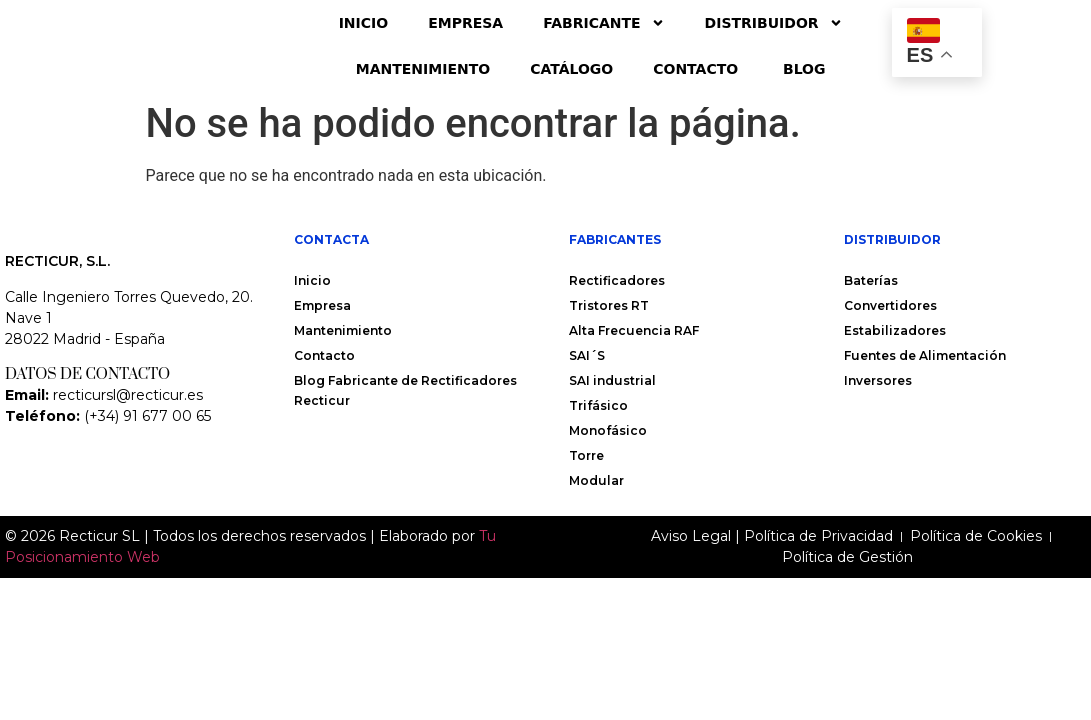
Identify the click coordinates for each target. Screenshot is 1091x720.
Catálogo (571, 69)
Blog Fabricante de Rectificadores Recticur (405, 390)
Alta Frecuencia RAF (634, 330)
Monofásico (608, 430)
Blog (804, 69)
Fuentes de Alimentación (925, 355)
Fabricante (603, 23)
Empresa (465, 23)
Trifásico (598, 405)
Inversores (878, 380)
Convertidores (890, 305)
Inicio (364, 23)
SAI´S (587, 355)
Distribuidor (774, 23)
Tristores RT (609, 305)
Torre (586, 455)
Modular (596, 480)
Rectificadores (617, 280)
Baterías (871, 280)
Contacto (698, 69)
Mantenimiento (423, 69)
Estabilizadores (895, 330)
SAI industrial (612, 380)
